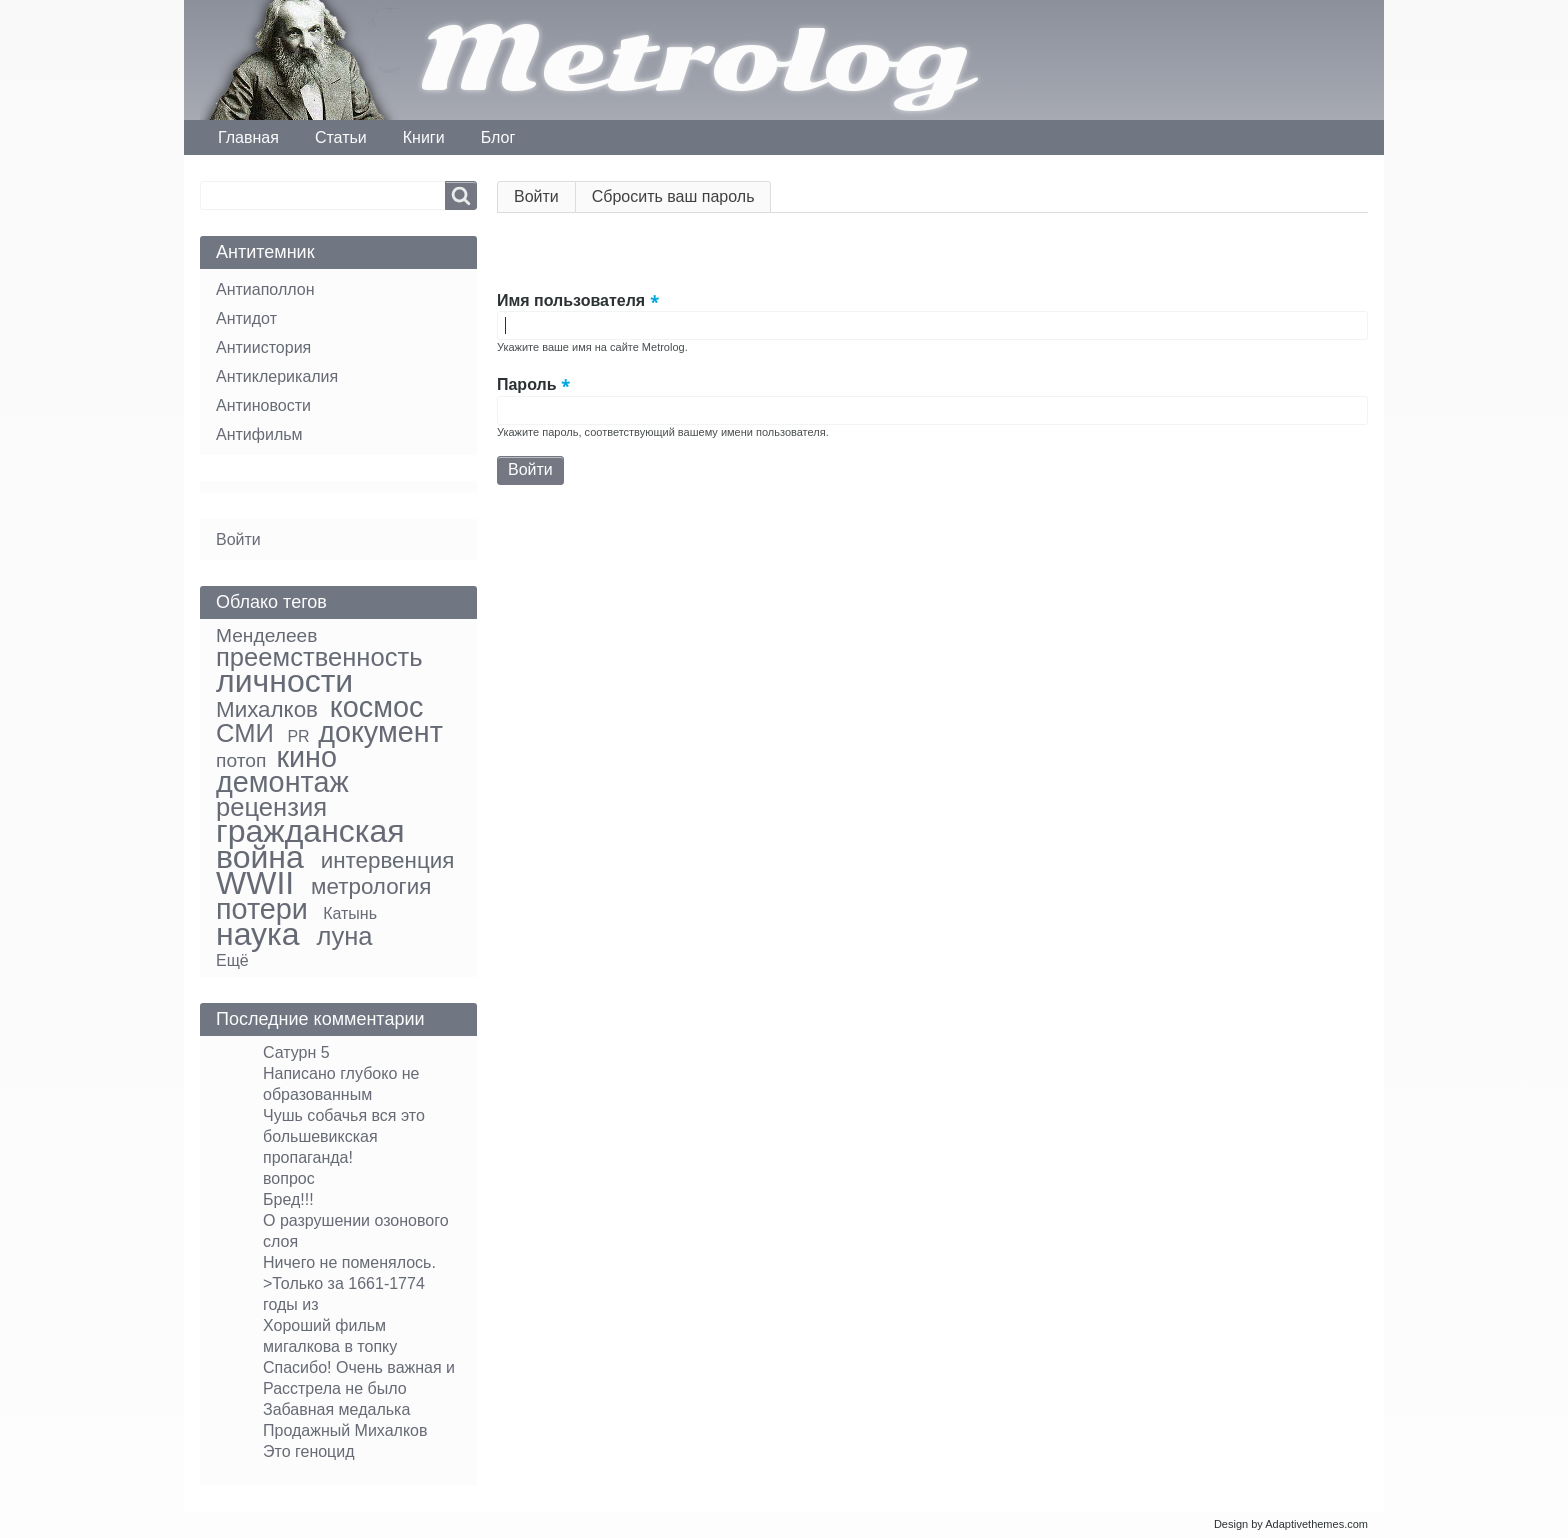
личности (284, 681)
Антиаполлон (265, 289)
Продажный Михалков (345, 1430)
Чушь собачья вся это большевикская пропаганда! (344, 1136)
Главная (248, 137)
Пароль (527, 385)
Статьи (341, 137)
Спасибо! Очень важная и (359, 1367)
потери (262, 909)
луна (345, 936)
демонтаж (282, 782)
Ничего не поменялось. (349, 1262)
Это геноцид (309, 1451)
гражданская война (310, 844)
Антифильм (259, 434)
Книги (424, 137)
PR (298, 736)
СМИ (245, 733)
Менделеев (266, 635)
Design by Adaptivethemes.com (1291, 1524)
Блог (498, 137)
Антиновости (263, 405)
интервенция (388, 860)
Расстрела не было (335, 1388)
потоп (241, 760)
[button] (513, 255)
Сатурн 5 (296, 1052)
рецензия (271, 807)
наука (258, 934)
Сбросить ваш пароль (673, 196)
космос (377, 707)
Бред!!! (288, 1199)
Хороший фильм (324, 1325)
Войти (545, 200)
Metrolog (693, 59)
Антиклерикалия (277, 376)
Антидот (246, 318)
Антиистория (263, 347)
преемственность (319, 657)
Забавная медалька (336, 1409)
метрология (371, 886)
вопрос (289, 1178)
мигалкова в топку (330, 1346)
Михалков (267, 709)
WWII (255, 883)
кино (306, 757)
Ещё (232, 960)
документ (380, 732)
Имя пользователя (571, 300)
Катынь (350, 913)
